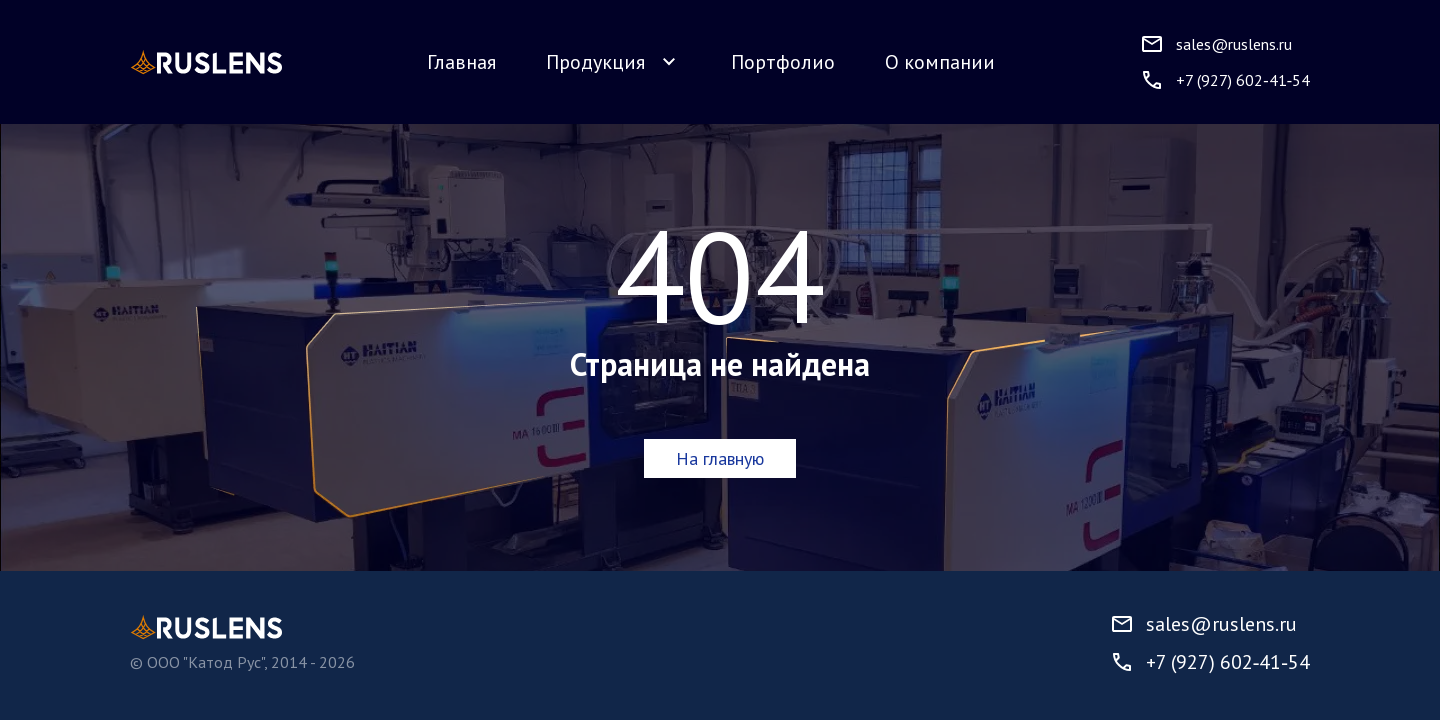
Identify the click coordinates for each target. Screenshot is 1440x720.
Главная (461, 62)
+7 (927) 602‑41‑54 (1210, 662)
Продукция (613, 62)
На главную (720, 458)
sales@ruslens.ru (1203, 624)
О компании (940, 62)
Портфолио (783, 62)
